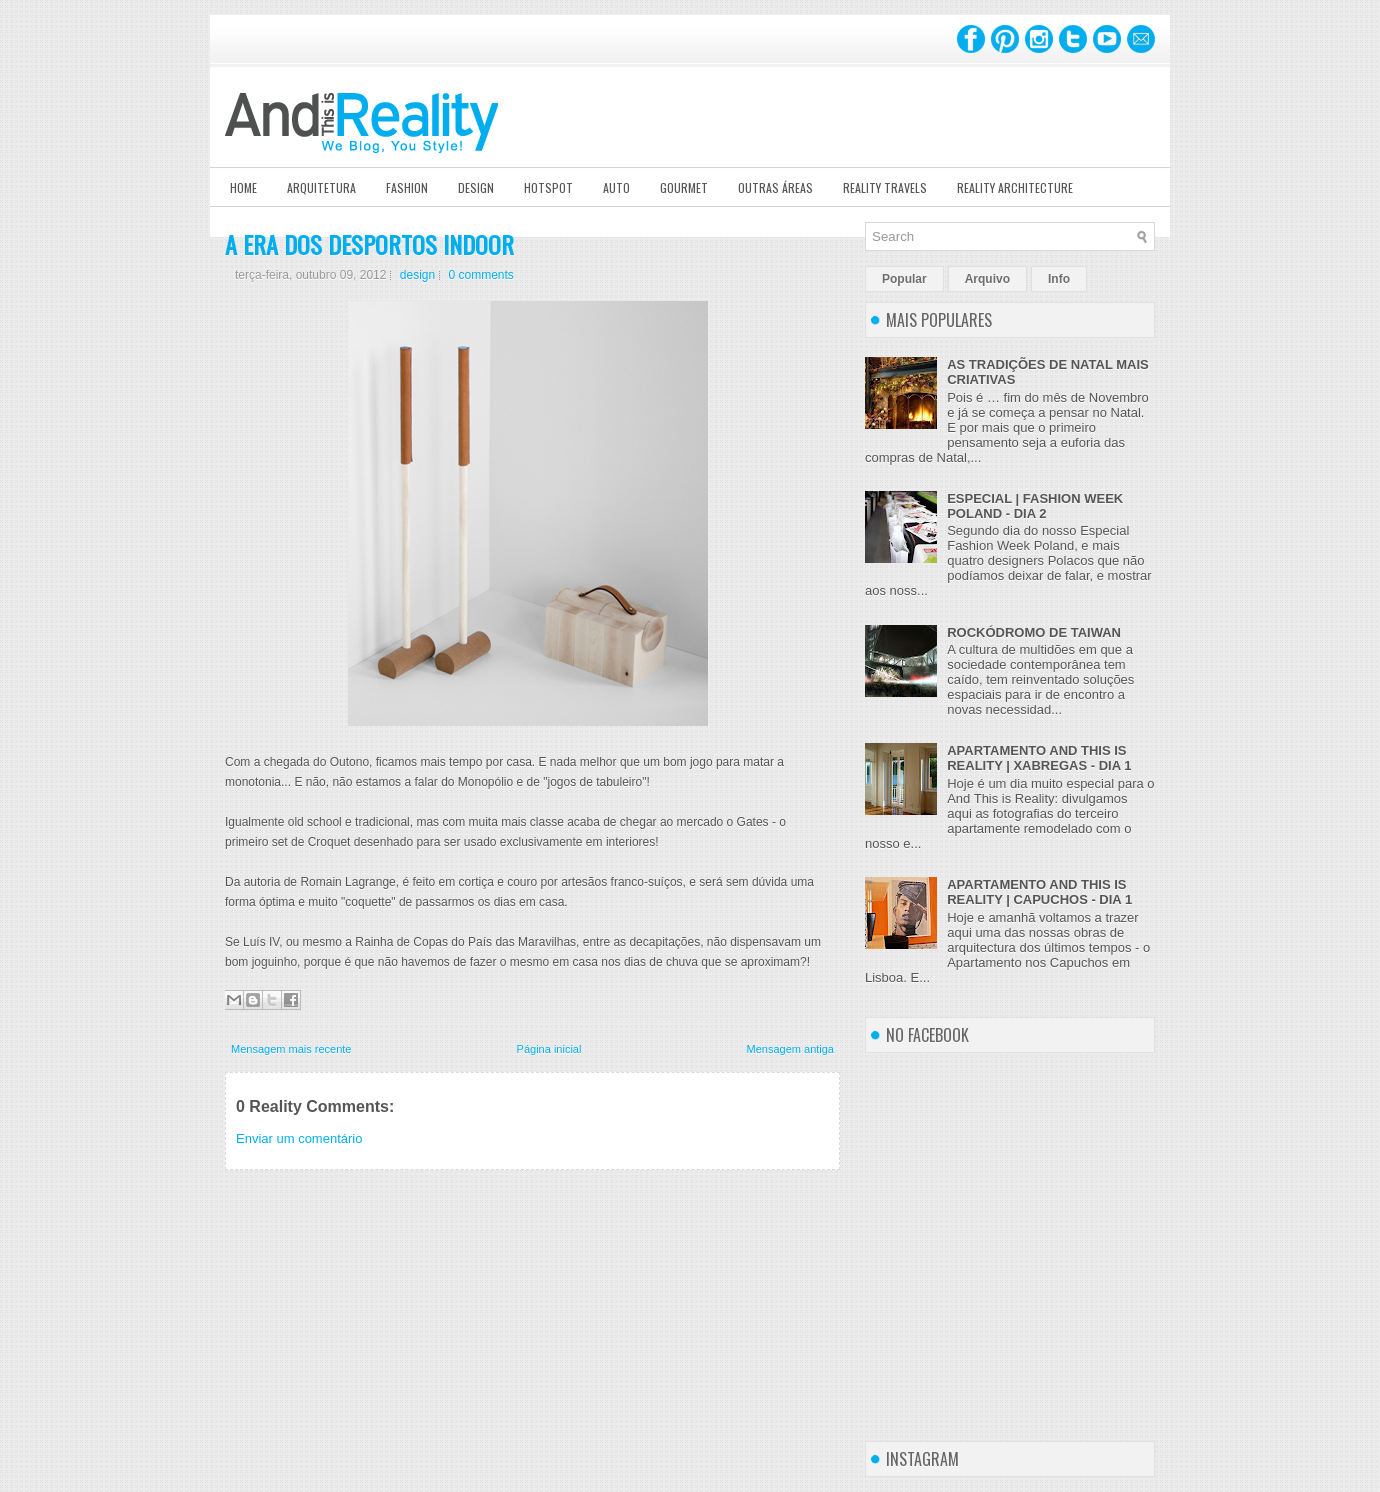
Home (243, 187)
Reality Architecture (1015, 187)
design (417, 275)
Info (1059, 279)
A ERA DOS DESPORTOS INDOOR (369, 244)
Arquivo (987, 279)
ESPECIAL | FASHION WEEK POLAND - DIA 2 (1035, 506)
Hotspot (548, 187)
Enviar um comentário (299, 1138)
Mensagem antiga (790, 1049)
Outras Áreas (775, 187)
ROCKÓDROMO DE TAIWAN (1034, 632)
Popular (904, 279)
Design (476, 187)
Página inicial (549, 1049)
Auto (616, 187)
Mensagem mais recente (291, 1049)
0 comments (481, 275)
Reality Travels (885, 187)
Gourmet (684, 187)
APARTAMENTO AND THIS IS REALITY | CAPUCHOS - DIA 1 (1039, 892)
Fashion (407, 187)
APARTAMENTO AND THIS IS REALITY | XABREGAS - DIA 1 (1039, 758)
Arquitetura (321, 187)
